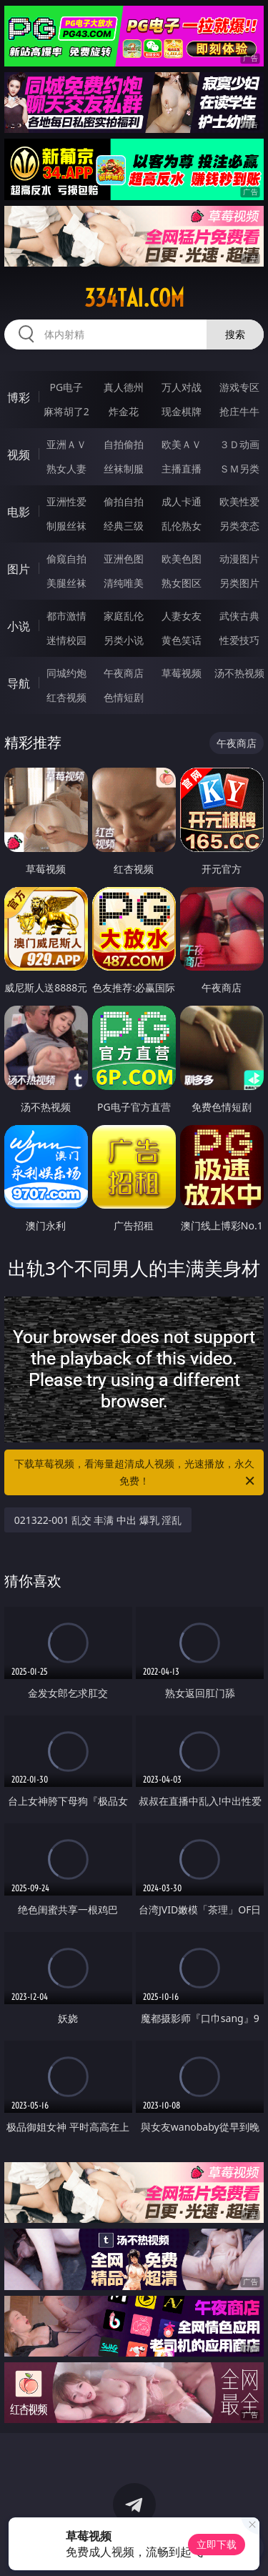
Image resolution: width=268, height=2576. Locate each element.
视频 (18, 454)
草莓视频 (182, 673)
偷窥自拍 (66, 558)
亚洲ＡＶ (66, 444)
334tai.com (134, 298)
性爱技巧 (239, 640)
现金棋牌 (182, 411)
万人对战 (182, 387)
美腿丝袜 (66, 583)
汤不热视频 (239, 673)
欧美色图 (182, 558)
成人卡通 (182, 501)
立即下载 (217, 2544)
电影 (18, 512)
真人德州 (124, 387)
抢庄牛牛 (239, 411)
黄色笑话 (182, 640)
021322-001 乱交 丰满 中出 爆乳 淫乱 (98, 1520)
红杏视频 (66, 697)
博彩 (18, 397)
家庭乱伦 (124, 616)
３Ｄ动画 (239, 444)
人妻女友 (182, 616)
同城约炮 (66, 673)
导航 (18, 683)
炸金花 (124, 411)
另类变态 (239, 525)
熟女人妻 (66, 468)
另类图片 (239, 583)
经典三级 (124, 525)
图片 (18, 569)
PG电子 (66, 387)
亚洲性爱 (66, 501)
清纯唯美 (124, 583)
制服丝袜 (66, 525)
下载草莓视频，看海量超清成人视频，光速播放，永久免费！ (135, 1473)
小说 (18, 626)
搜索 (235, 334)
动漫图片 (239, 558)
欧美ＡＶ (182, 444)
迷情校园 (66, 640)
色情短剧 (124, 697)
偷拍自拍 (124, 501)
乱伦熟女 (182, 525)
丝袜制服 (124, 468)
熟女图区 (182, 583)
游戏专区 (239, 387)
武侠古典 (239, 616)
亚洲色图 (124, 558)
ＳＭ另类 (239, 468)
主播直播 (182, 468)
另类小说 (124, 640)
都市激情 (66, 616)
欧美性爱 (239, 501)
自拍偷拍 (124, 444)
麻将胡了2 (66, 411)
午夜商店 (124, 673)
